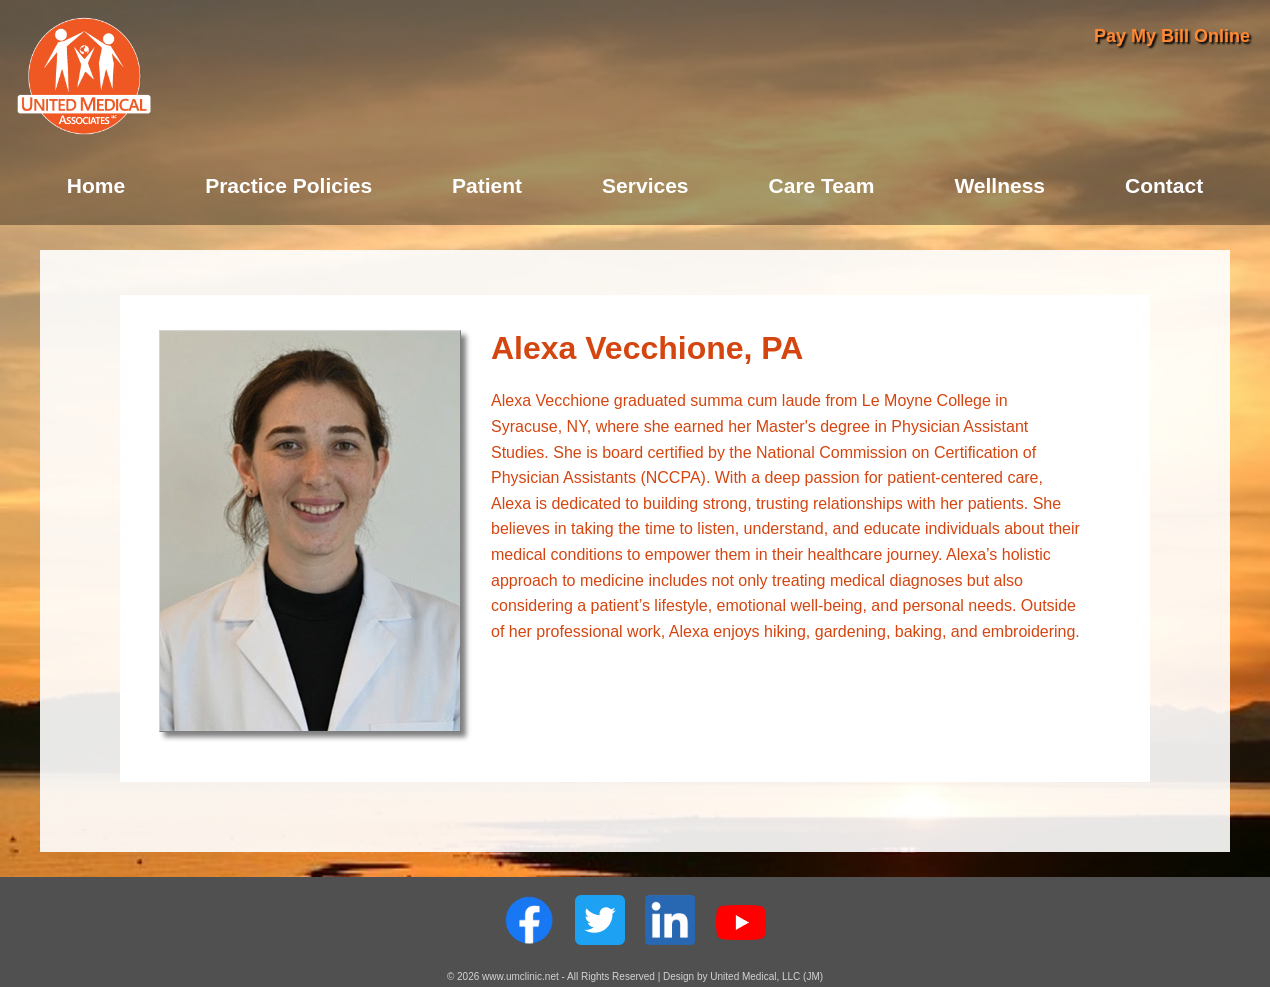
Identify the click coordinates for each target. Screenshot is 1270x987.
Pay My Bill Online (1172, 36)
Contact (1164, 185)
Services (645, 185)
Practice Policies (288, 185)
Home (96, 185)
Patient (487, 185)
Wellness (999, 185)
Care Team (822, 185)
